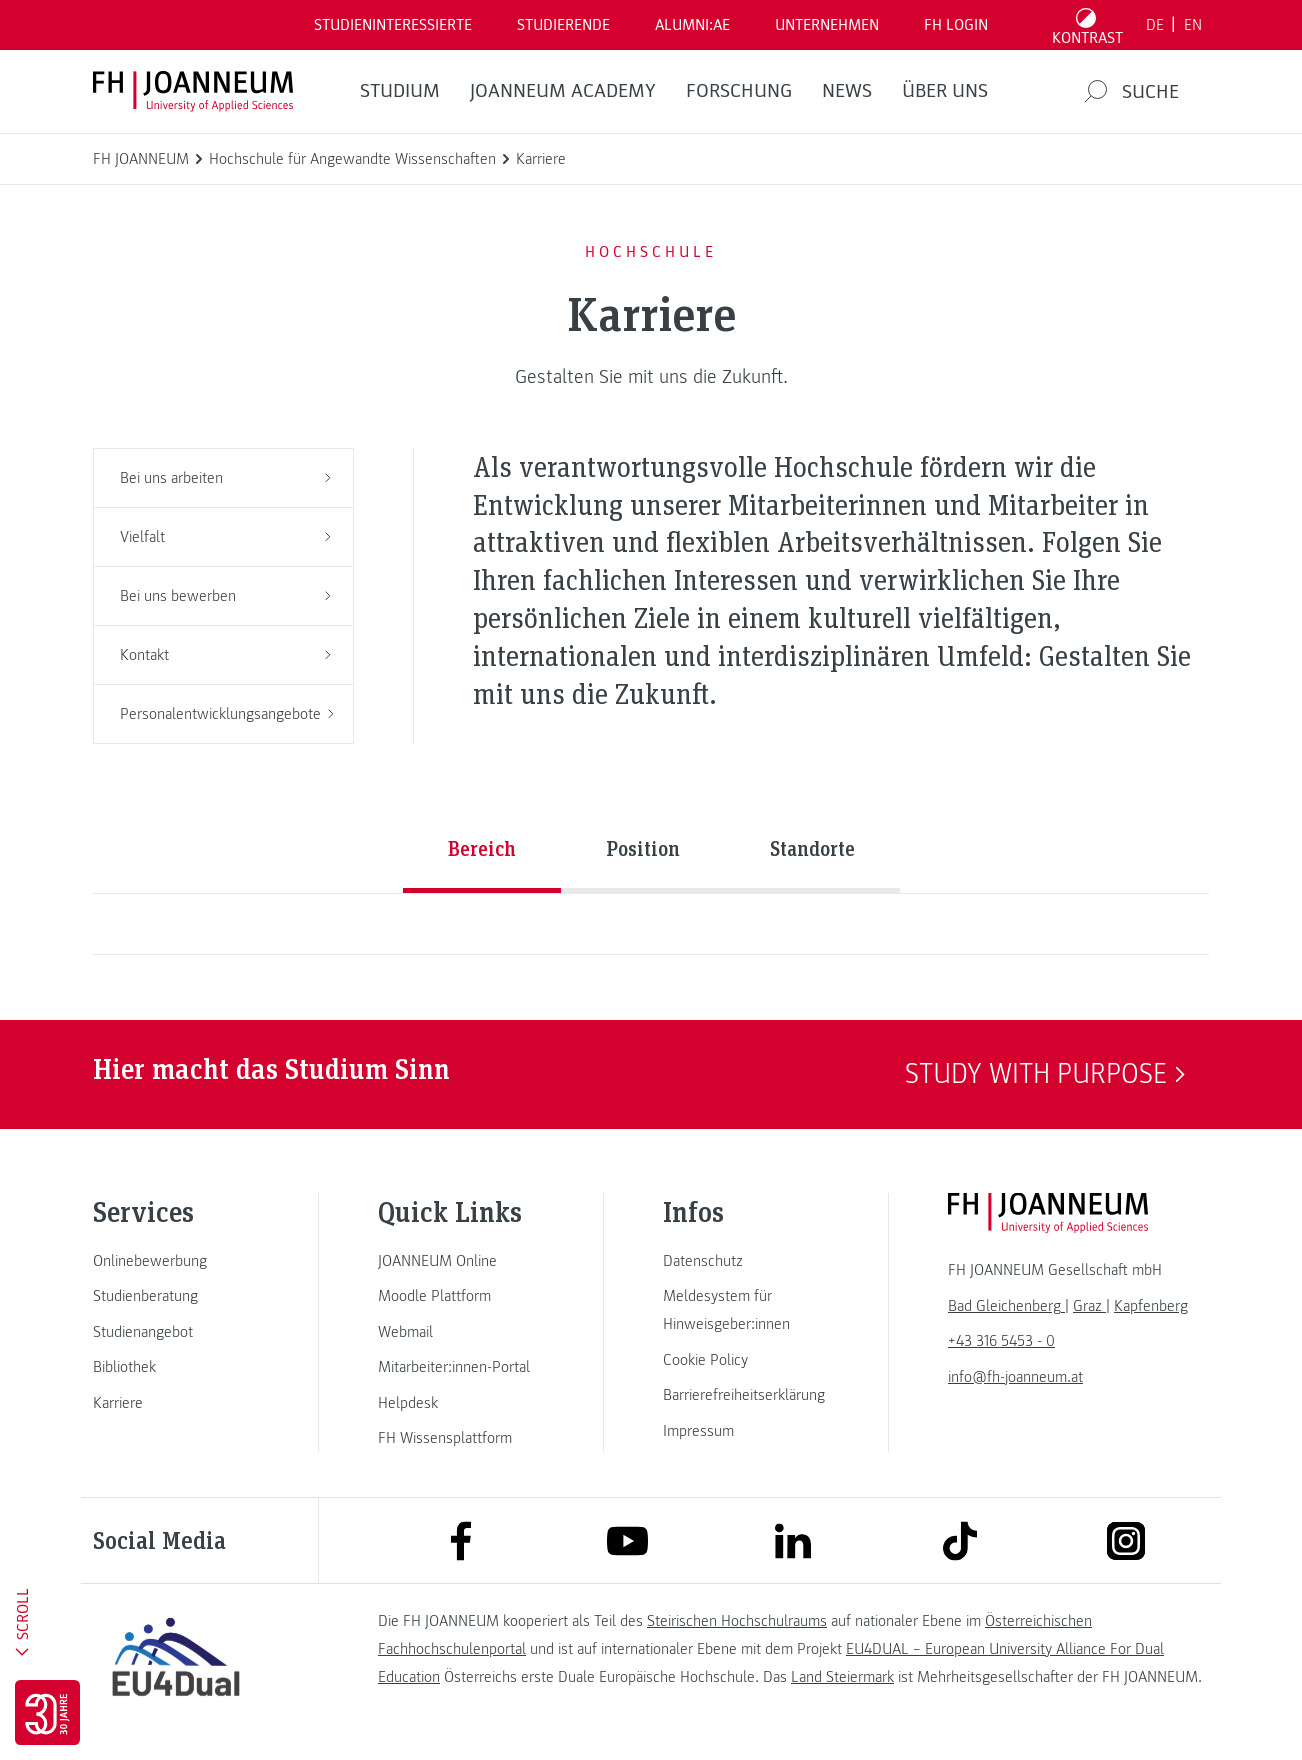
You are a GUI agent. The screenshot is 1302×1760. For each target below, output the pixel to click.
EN (1193, 25)
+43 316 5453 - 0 (1001, 1341)
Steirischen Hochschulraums (737, 1621)
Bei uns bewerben (225, 596)
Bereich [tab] (482, 848)
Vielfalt (225, 537)
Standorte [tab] (812, 848)
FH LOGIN (956, 25)
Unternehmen (827, 25)
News (847, 91)
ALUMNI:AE (692, 25)
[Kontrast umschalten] (1088, 25)
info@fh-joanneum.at (1015, 1377)
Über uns (945, 91)
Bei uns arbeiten (225, 478)
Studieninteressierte (393, 25)
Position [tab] (643, 848)
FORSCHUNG (739, 91)
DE (1155, 25)
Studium (400, 91)
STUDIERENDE (563, 25)
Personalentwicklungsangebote (227, 714)
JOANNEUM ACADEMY (563, 91)
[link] (176, 1261)
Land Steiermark (842, 1677)
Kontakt (225, 655)
